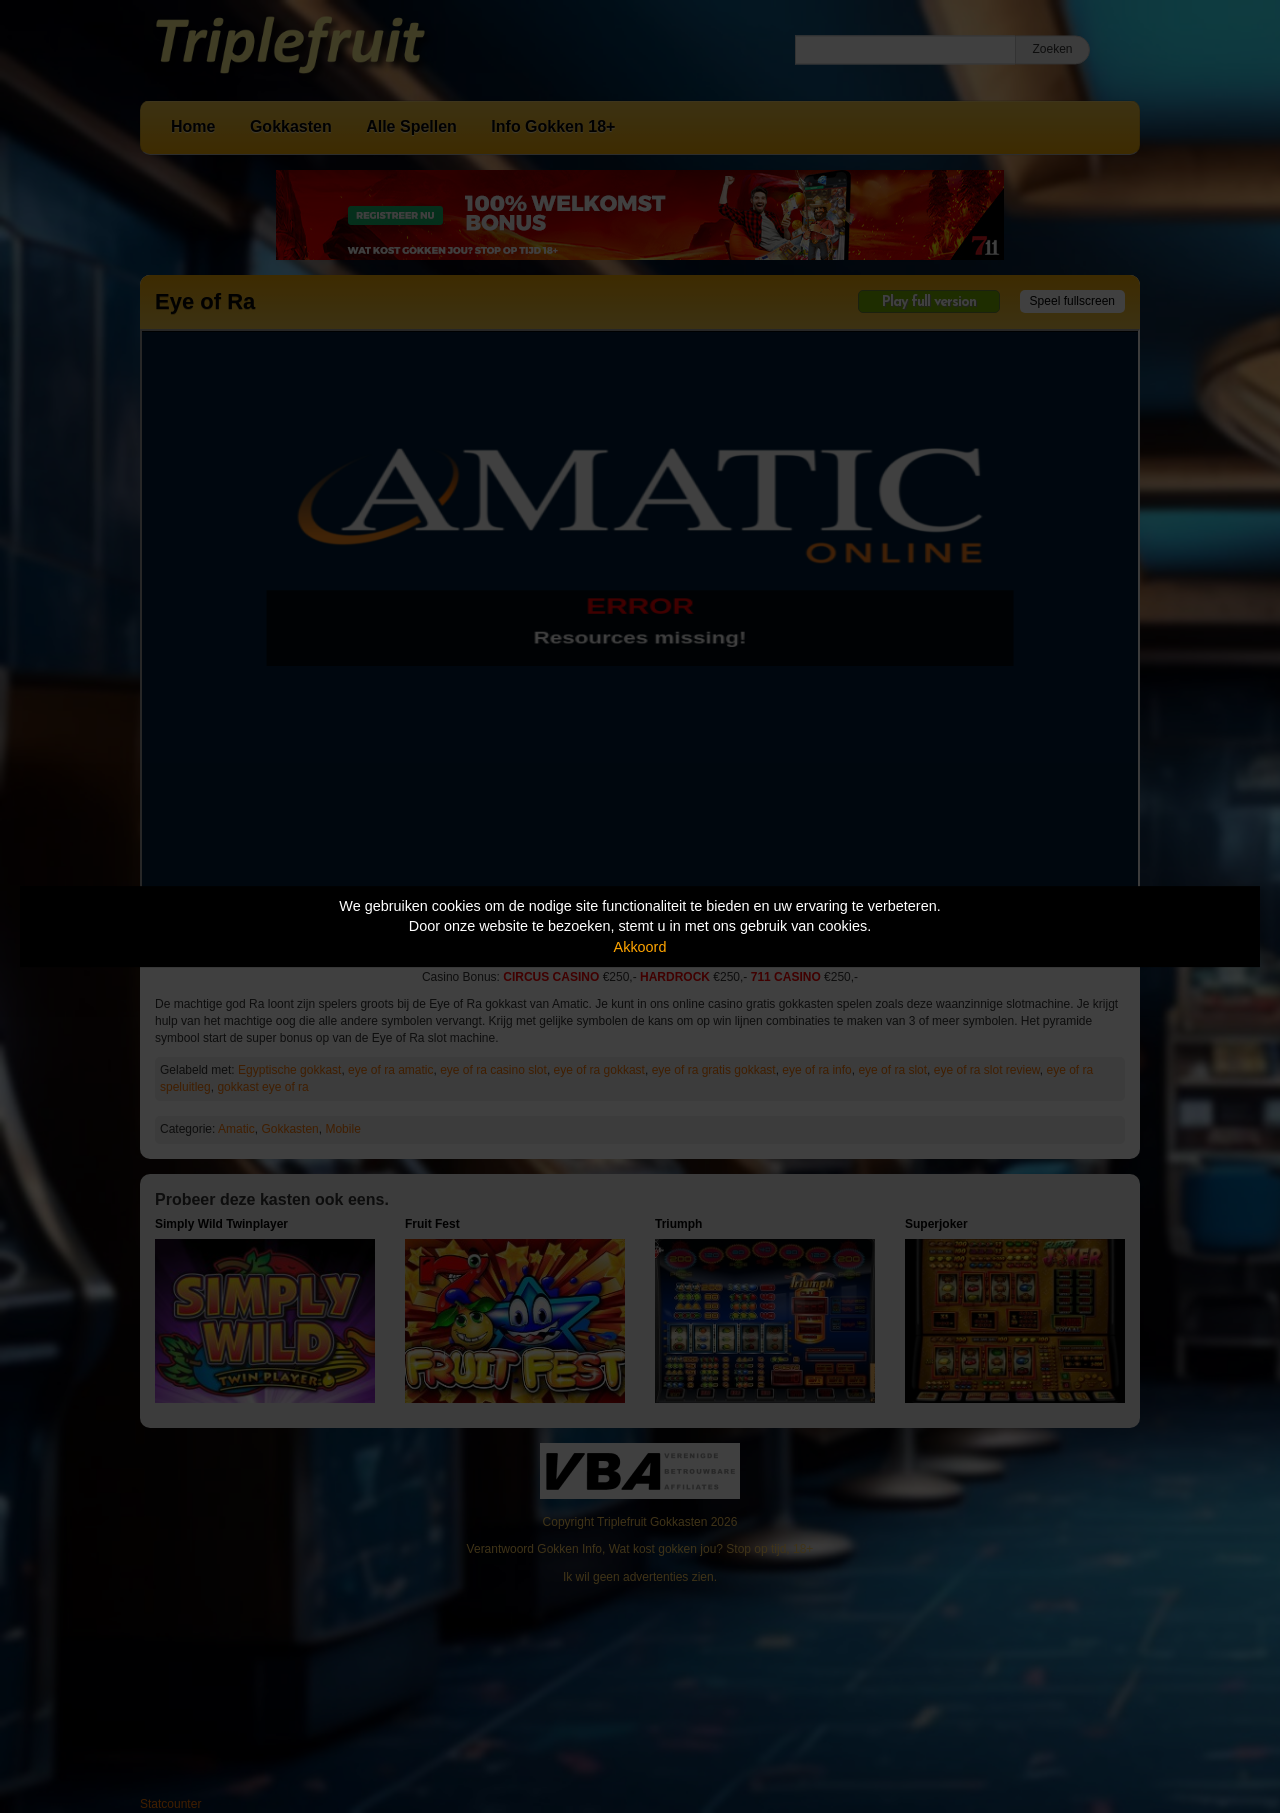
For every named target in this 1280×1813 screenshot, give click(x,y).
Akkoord (640, 947)
